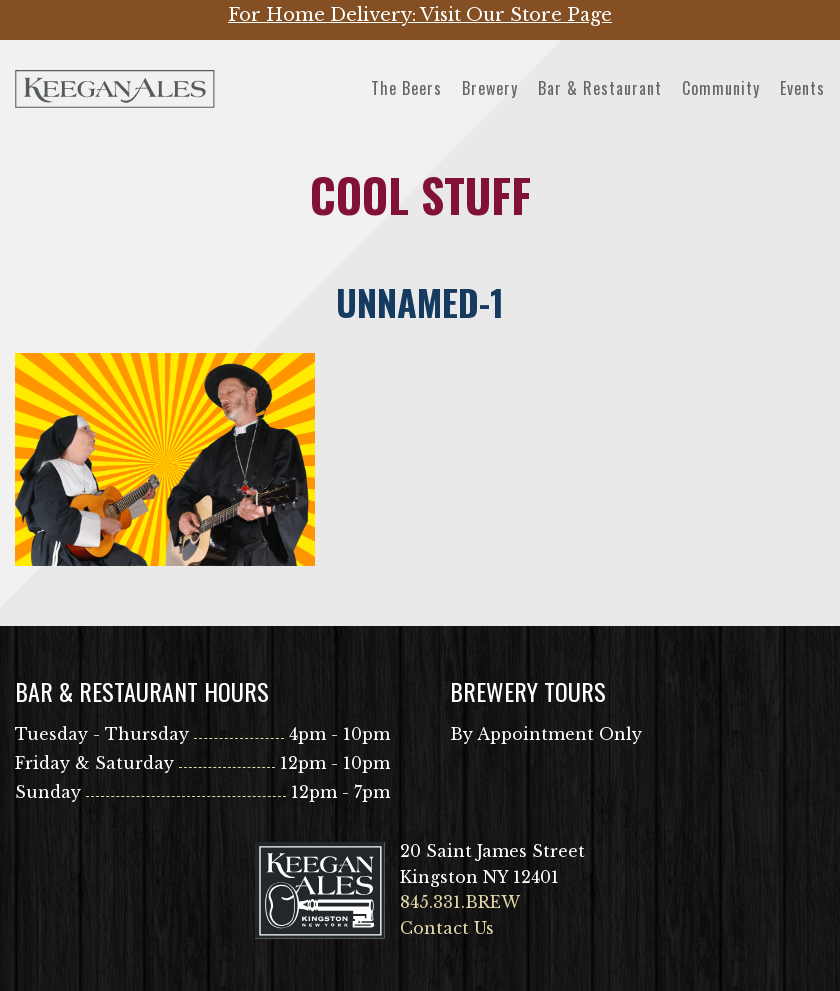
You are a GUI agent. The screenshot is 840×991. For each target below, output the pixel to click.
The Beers (406, 88)
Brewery (490, 88)
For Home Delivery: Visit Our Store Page (420, 15)
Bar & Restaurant (600, 88)
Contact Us (447, 928)
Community (721, 88)
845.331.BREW (460, 902)
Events (802, 88)
